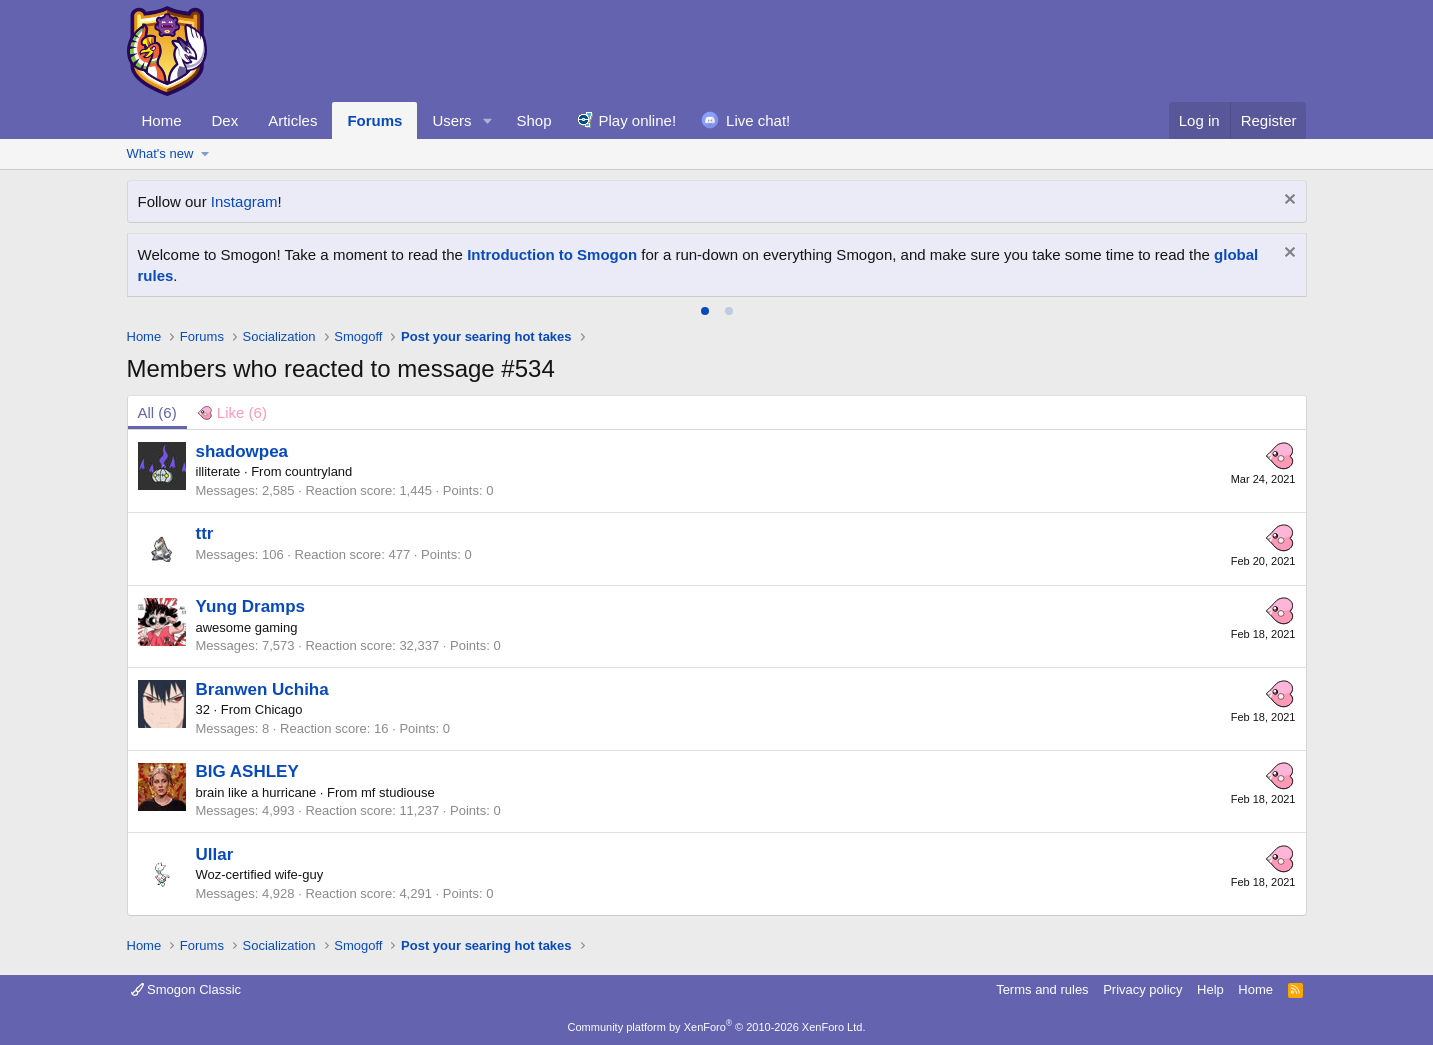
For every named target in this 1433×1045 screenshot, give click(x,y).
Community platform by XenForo (717, 1027)
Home (162, 120)
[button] (487, 120)
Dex (225, 120)
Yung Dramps (251, 606)
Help (1210, 989)
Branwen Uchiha (262, 689)
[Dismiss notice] (1287, 201)
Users (451, 120)
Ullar (215, 854)
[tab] (705, 311)
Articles (292, 120)
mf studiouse (398, 792)
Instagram (244, 201)
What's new (160, 153)
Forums (374, 120)
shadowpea (242, 451)
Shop (533, 120)
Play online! (638, 120)
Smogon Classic (186, 989)
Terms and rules (1042, 989)
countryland (318, 471)
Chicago (279, 709)
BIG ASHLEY (247, 771)
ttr (205, 533)
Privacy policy (1142, 989)
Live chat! (758, 120)
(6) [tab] (157, 412)
